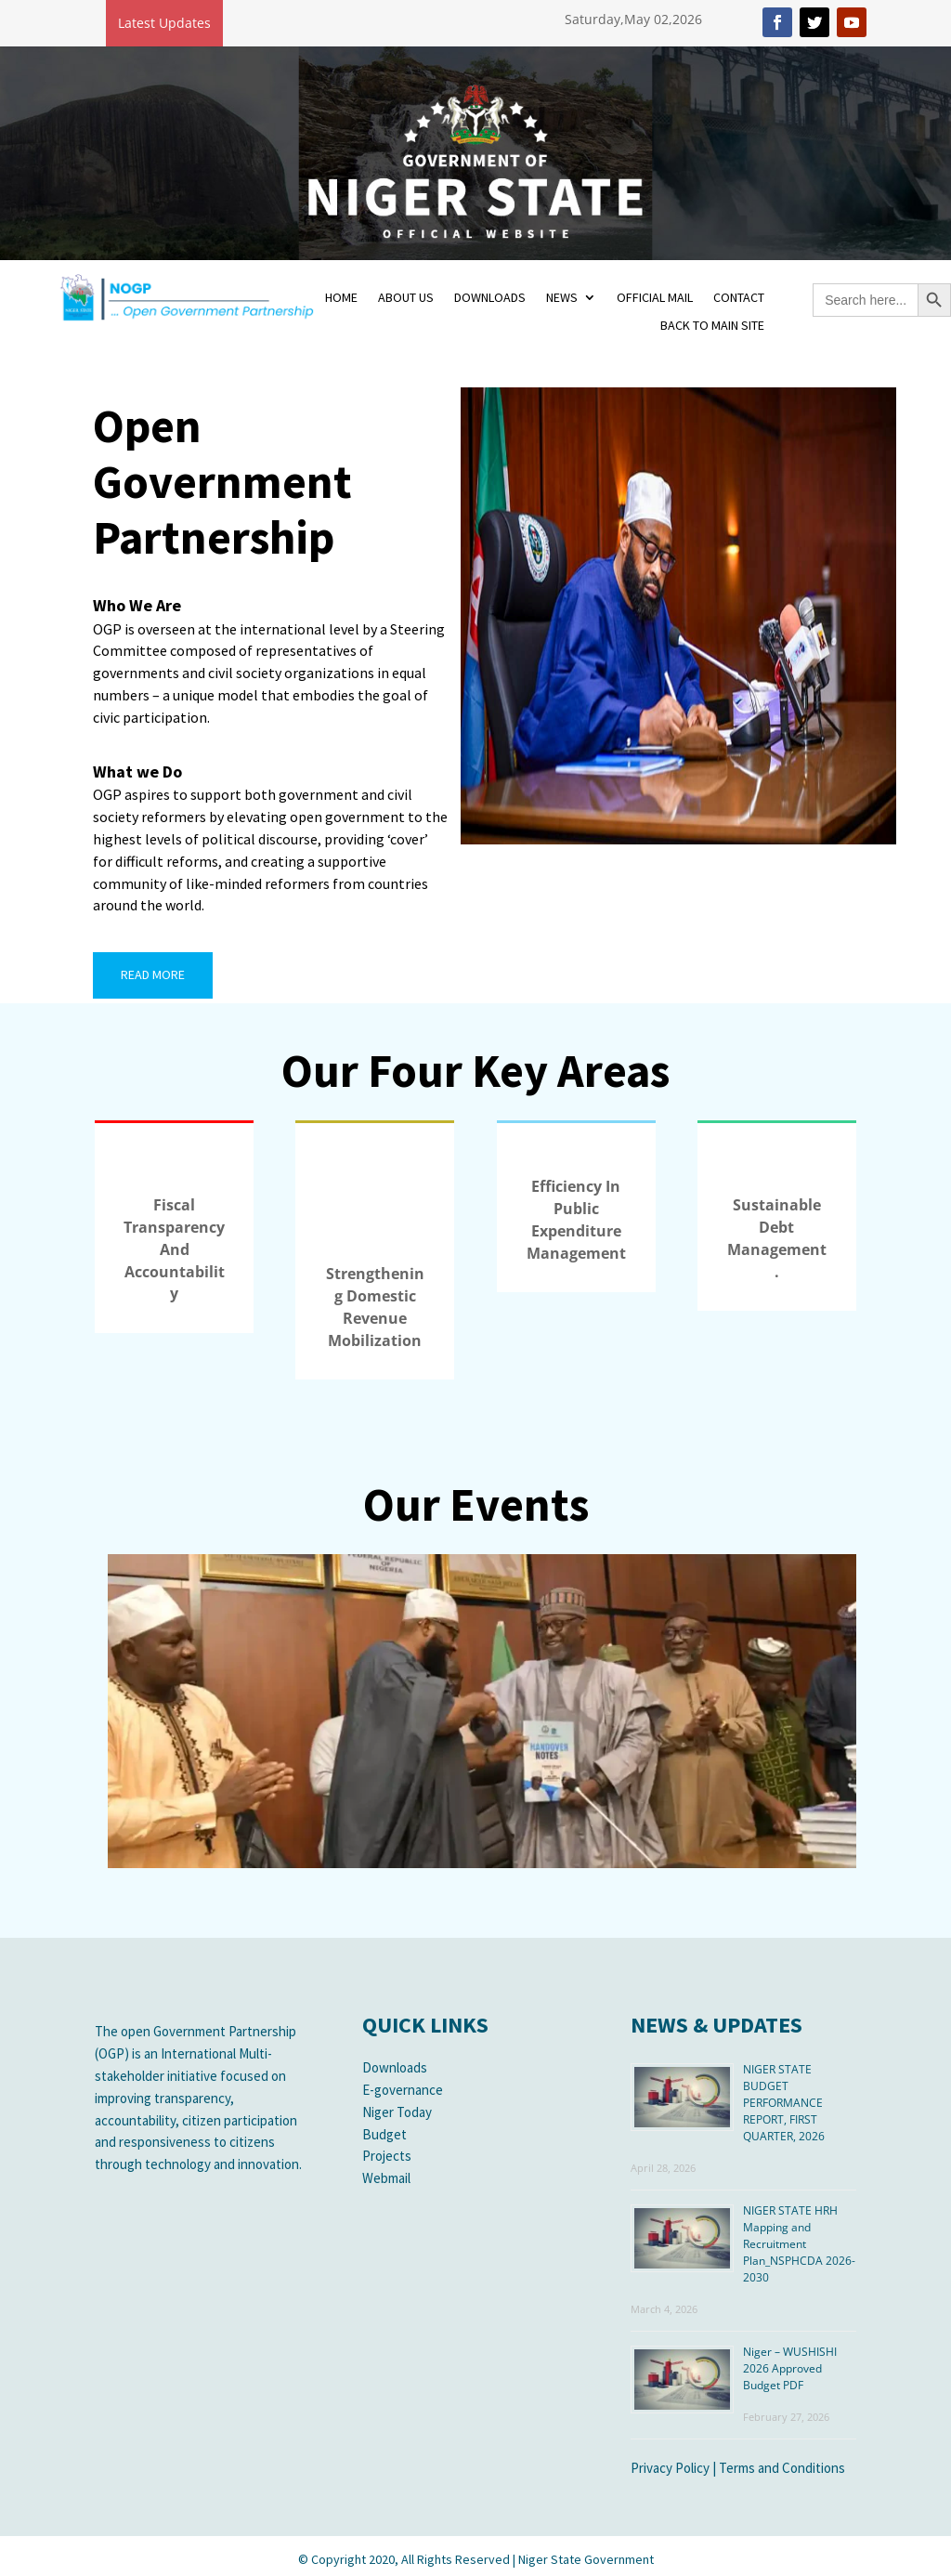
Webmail (386, 2178)
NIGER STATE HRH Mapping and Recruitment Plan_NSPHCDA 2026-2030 (799, 2244)
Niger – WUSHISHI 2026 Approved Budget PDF (790, 2368)
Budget (384, 2134)
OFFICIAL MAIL (655, 298)
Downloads (394, 2067)
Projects (386, 2155)
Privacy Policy (670, 2468)
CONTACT (738, 298)
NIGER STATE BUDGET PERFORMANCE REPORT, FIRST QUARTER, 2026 (784, 2102)
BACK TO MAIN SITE (712, 326)
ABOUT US (406, 298)
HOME (341, 298)
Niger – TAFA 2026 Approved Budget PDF (321, 22)
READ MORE (153, 974)
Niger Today (397, 2112)
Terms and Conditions (782, 2468)
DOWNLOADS (490, 298)
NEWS (562, 298)
